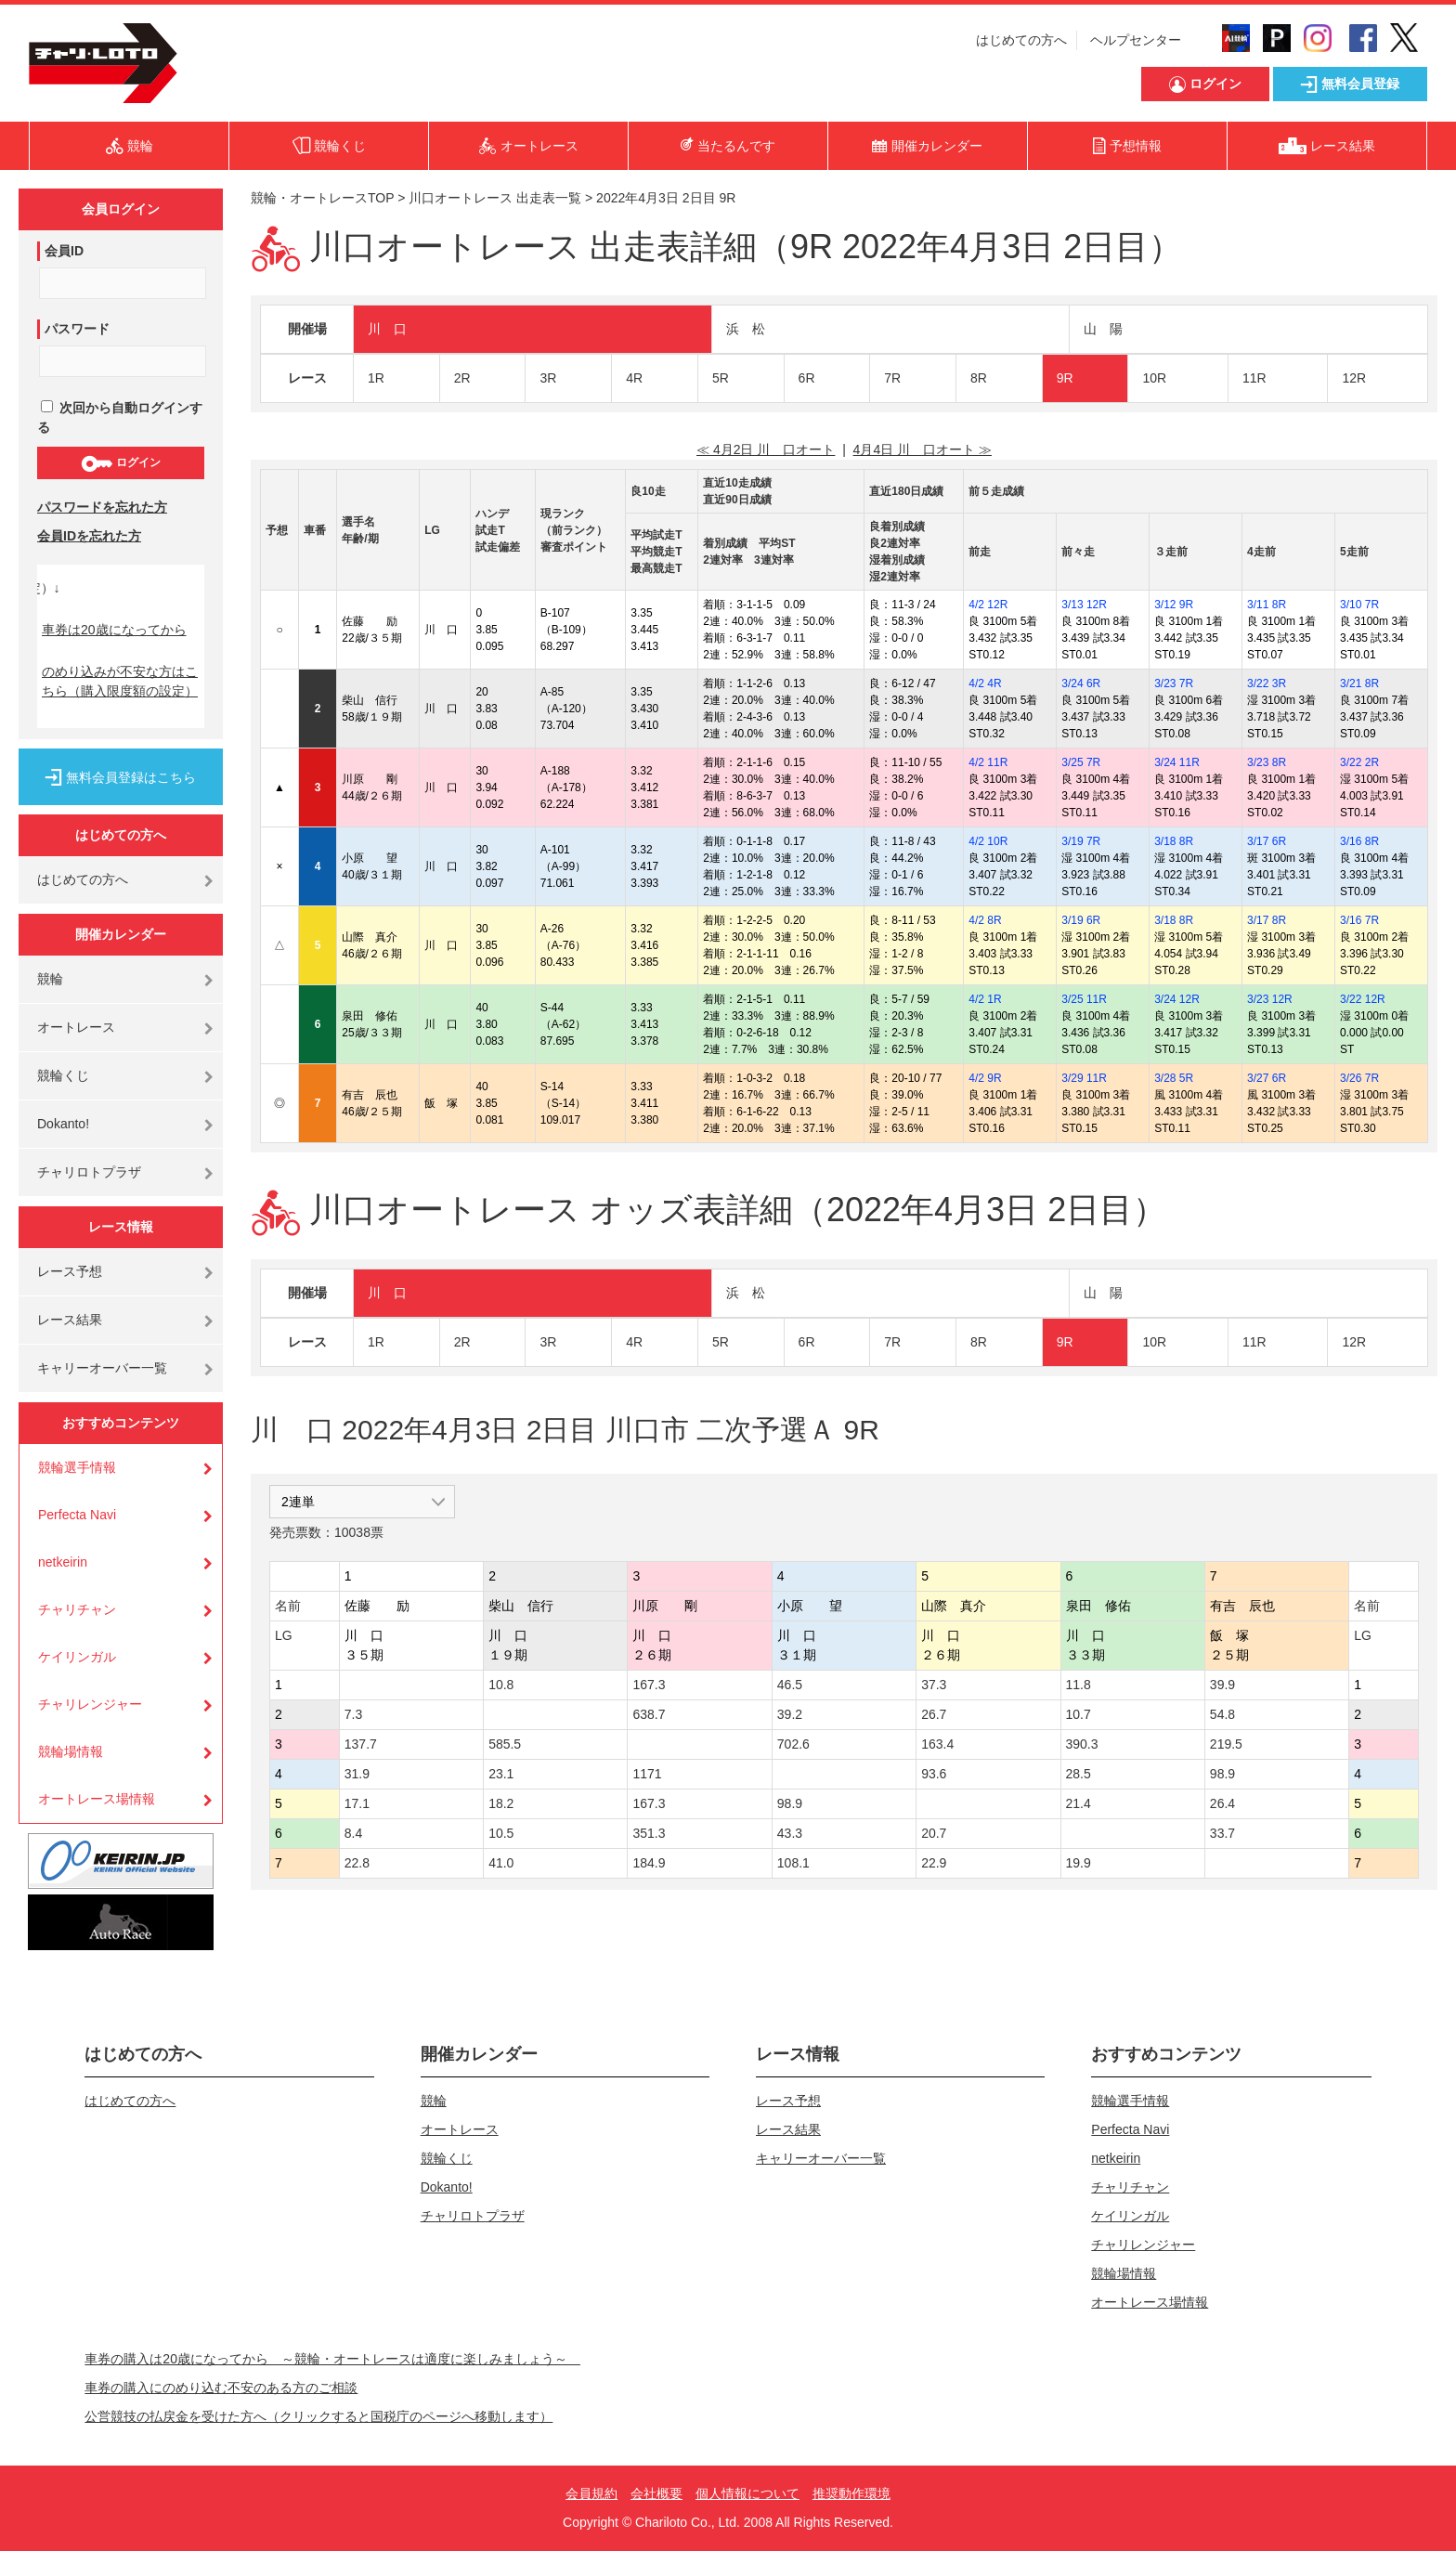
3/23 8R (1266, 762)
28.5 (1078, 1773)
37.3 (933, 1684)
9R (1065, 378)
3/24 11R (1177, 762)
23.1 (501, 1773)
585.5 (504, 1744)
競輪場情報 (70, 1751)
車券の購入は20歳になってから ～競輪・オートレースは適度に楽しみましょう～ (332, 2358)
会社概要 (656, 2493)
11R (1254, 378)
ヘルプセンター (1135, 40)
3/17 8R (1266, 920)
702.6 (793, 1744)
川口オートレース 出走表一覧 (495, 197)
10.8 (501, 1684)
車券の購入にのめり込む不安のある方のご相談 (221, 2387)
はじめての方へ (1021, 40)
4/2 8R (984, 920)
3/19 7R (1080, 841)
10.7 (1078, 1714)
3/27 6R (1266, 1078)
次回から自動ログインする (119, 417)
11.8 (1078, 1684)
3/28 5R (1173, 1078)
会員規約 (592, 2493)
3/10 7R (1359, 604)
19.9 (1078, 1862)
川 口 (387, 328)
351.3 (648, 1833)
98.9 (1222, 1773)
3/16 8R (1359, 841)
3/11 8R (1266, 604)
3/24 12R (1177, 999)
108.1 (793, 1862)
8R (978, 378)
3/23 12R (1270, 999)
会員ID (64, 250)
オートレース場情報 (96, 1798)
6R (807, 378)
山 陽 (1103, 328)
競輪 (50, 978)
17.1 (357, 1803)
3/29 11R (1084, 1078)
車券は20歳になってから (114, 629)
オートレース (76, 1027)
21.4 (1078, 1803)
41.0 (501, 1862)
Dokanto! (63, 1123)
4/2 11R (988, 762)
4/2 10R (988, 841)
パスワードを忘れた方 (102, 507)
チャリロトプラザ (89, 1172)
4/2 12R (988, 604)
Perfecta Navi (77, 1514)
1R (376, 378)
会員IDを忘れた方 (89, 535)
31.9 (357, 1773)
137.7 (360, 1744)
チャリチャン (77, 1609)
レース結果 (69, 1319)
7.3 (353, 1714)
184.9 (648, 1862)
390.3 (1082, 1744)
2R (462, 378)
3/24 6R (1080, 683)
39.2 (789, 1714)
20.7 (933, 1833)
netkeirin (62, 1562)
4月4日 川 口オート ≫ (922, 449)
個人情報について (748, 2493)
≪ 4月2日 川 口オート (765, 449)
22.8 (357, 1862)
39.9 (1222, 1684)
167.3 (648, 1684)
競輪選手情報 (77, 1467)
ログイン (120, 463)
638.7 (648, 1714)
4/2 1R (984, 999)
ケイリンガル (77, 1656)
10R (1154, 378)
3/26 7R (1359, 1078)
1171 (646, 1773)
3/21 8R (1359, 683)
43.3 (789, 1833)
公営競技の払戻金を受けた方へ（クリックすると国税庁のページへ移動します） (318, 2416)
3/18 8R (1173, 841)
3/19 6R (1080, 920)
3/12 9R (1173, 604)
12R (1354, 378)
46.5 (789, 1684)
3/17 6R (1266, 841)
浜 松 (745, 328)
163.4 (937, 1744)
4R (634, 378)
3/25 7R (1080, 762)
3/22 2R (1359, 762)
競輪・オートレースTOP (322, 197)
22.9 (933, 1862)
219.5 (1226, 1744)
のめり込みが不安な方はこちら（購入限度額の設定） (120, 681)
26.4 (1222, 1803)
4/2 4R (984, 683)
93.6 (933, 1773)
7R (892, 378)
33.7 (1222, 1833)
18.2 (501, 1803)
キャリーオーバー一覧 (102, 1367)
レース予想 (69, 1271)
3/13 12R (1084, 604)
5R (720, 378)
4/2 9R (984, 1078)
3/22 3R (1266, 683)
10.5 (501, 1833)
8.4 (353, 1833)
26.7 (933, 1714)
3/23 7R (1173, 683)
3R (548, 378)
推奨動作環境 (851, 2493)
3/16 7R (1359, 920)
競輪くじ (63, 1075)
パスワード (77, 328)
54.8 (1222, 1714)
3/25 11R (1084, 999)
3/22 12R (1362, 999)
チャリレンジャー (90, 1704)
